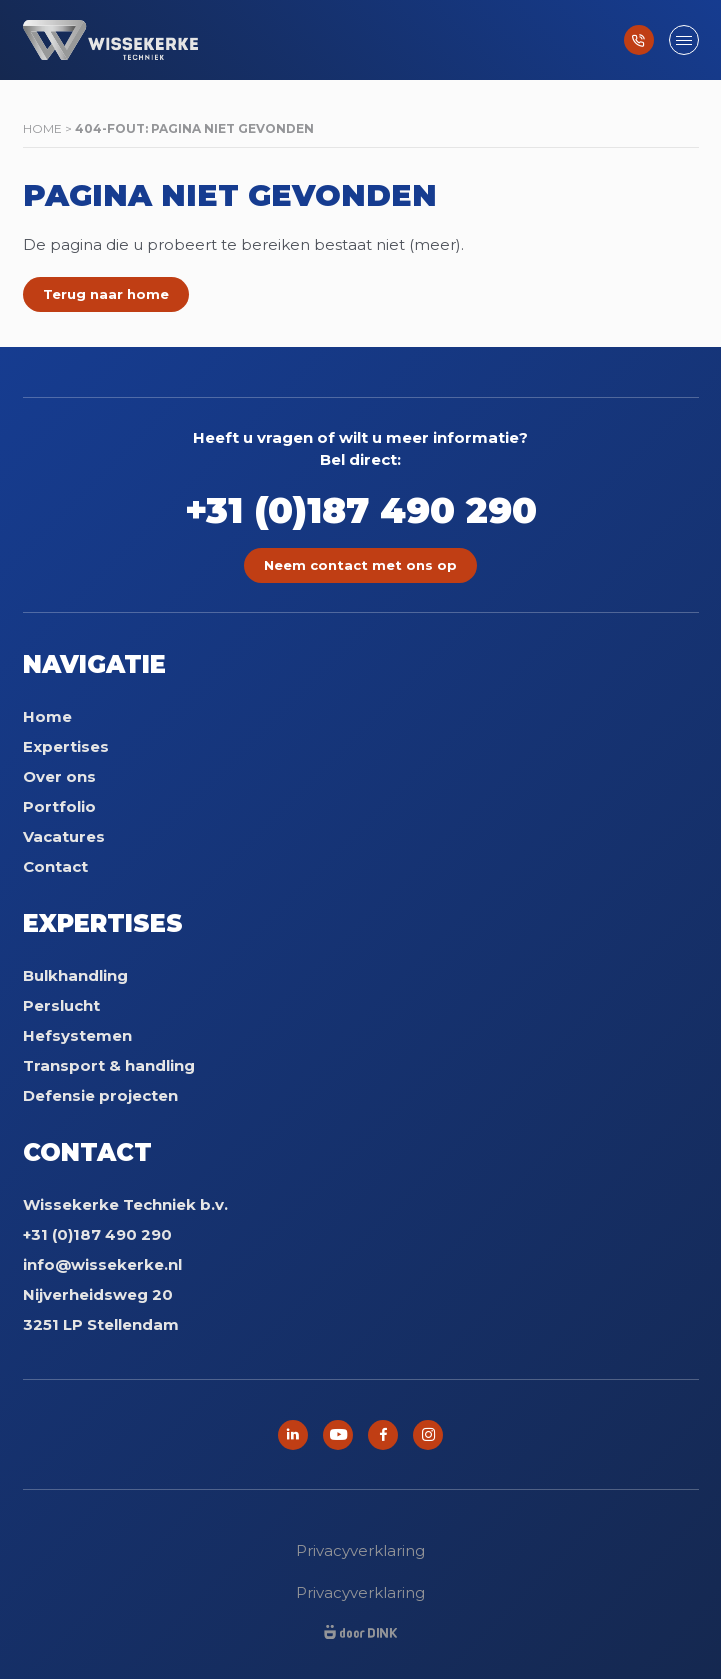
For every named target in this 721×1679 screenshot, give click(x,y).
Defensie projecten (100, 1095)
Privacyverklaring (360, 1550)
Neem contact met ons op (360, 565)
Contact (55, 866)
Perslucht (61, 1005)
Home (42, 128)
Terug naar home (106, 294)
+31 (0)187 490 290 (361, 510)
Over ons (59, 776)
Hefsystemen (77, 1035)
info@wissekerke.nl (102, 1264)
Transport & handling (109, 1065)
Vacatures (64, 836)
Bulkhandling (75, 975)
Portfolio (59, 806)
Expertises (66, 746)
